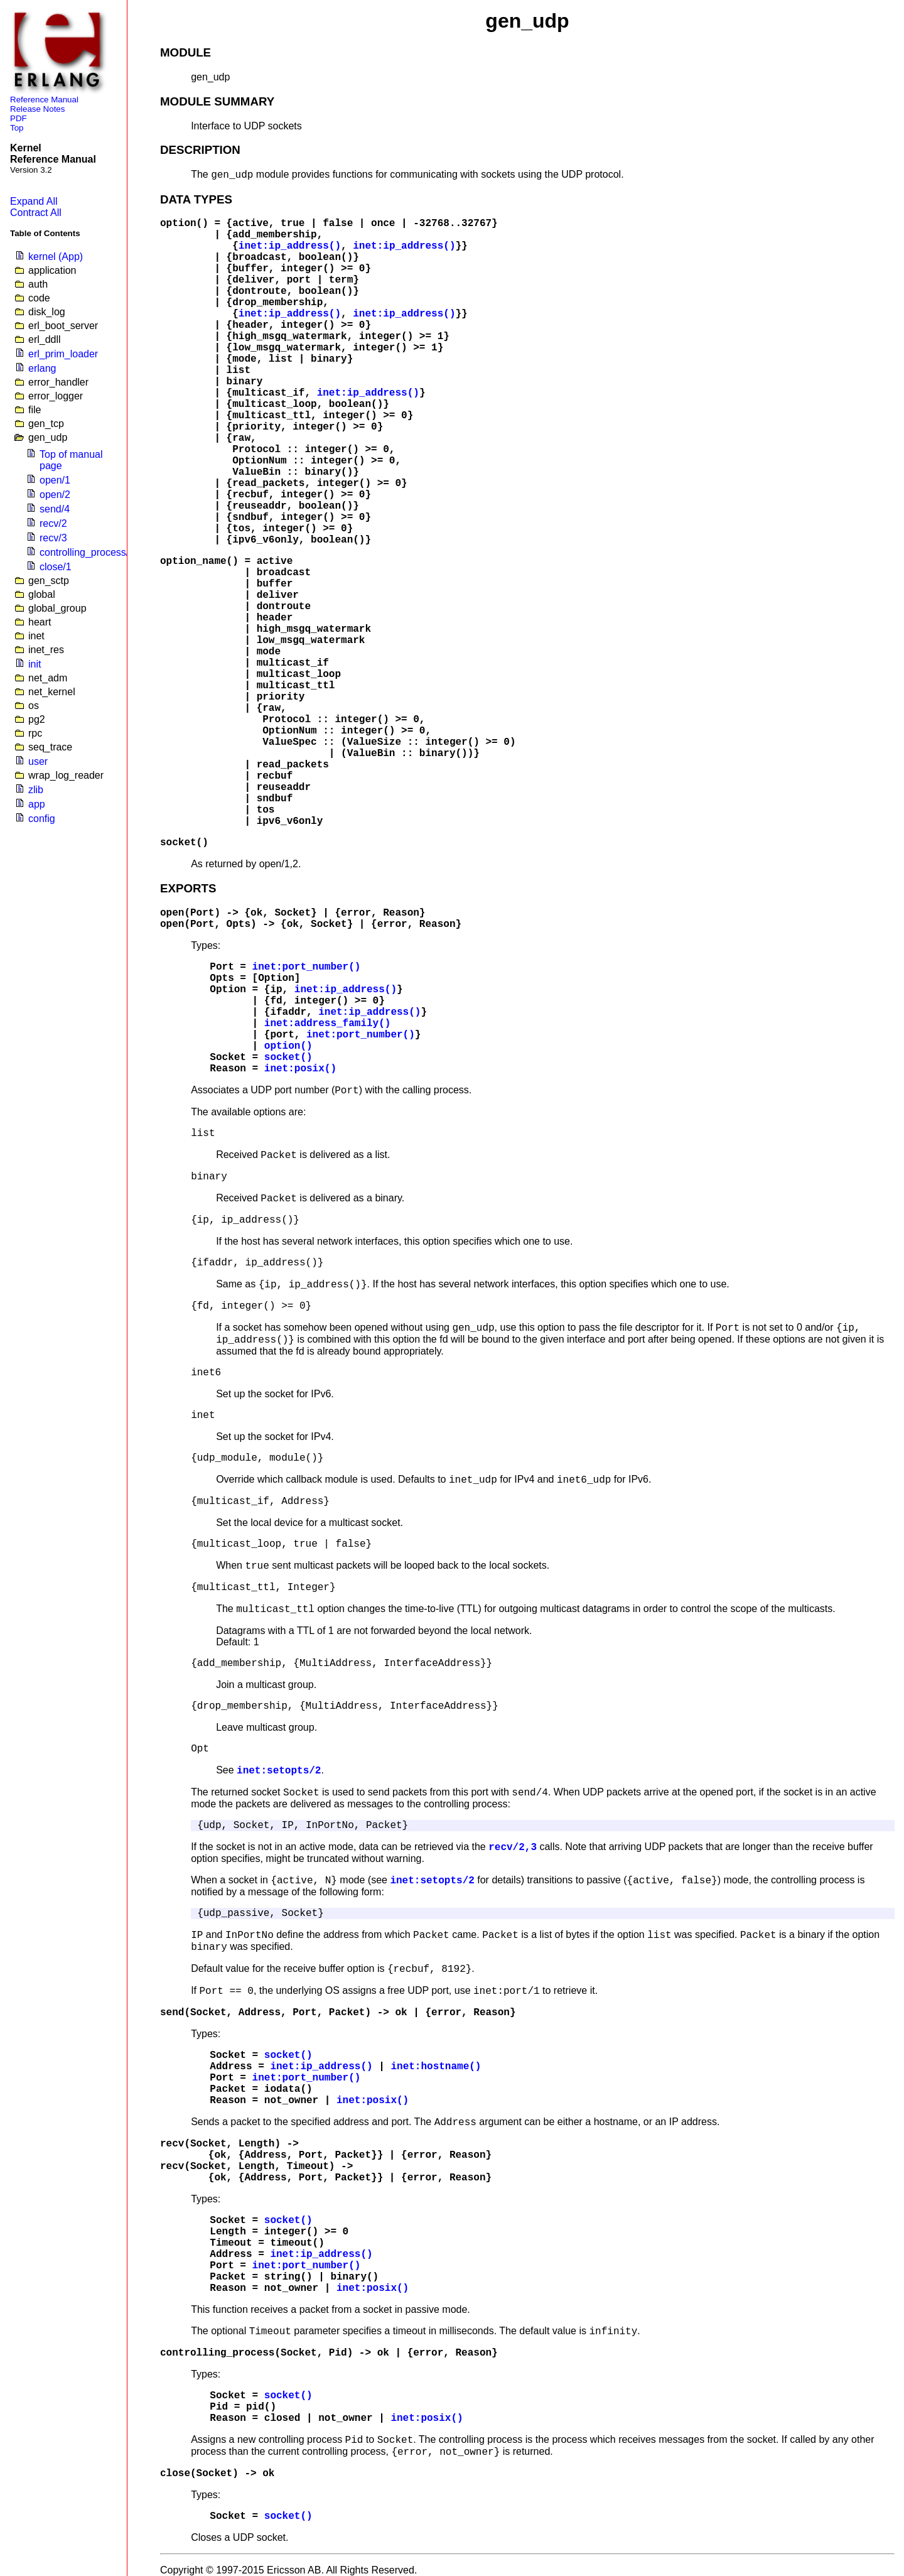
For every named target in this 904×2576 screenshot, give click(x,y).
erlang (42, 368)
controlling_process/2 (87, 552)
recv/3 (53, 538)
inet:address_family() (327, 1023)
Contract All (36, 212)
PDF (18, 118)
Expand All (34, 201)
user (38, 761)
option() (184, 223)
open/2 (55, 494)
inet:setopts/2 (279, 1771)
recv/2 (53, 523)
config (41, 818)
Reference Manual (44, 99)
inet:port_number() (306, 967)
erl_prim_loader (63, 354)
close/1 (56, 566)
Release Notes (37, 109)
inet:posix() (300, 1068)
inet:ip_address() (290, 246)
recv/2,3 (512, 1847)
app (36, 804)
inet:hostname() (435, 2066)
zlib (35, 789)
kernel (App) (55, 256)
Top (17, 128)
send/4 (55, 509)
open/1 (55, 480)
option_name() (199, 561)
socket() (184, 842)
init (34, 664)
